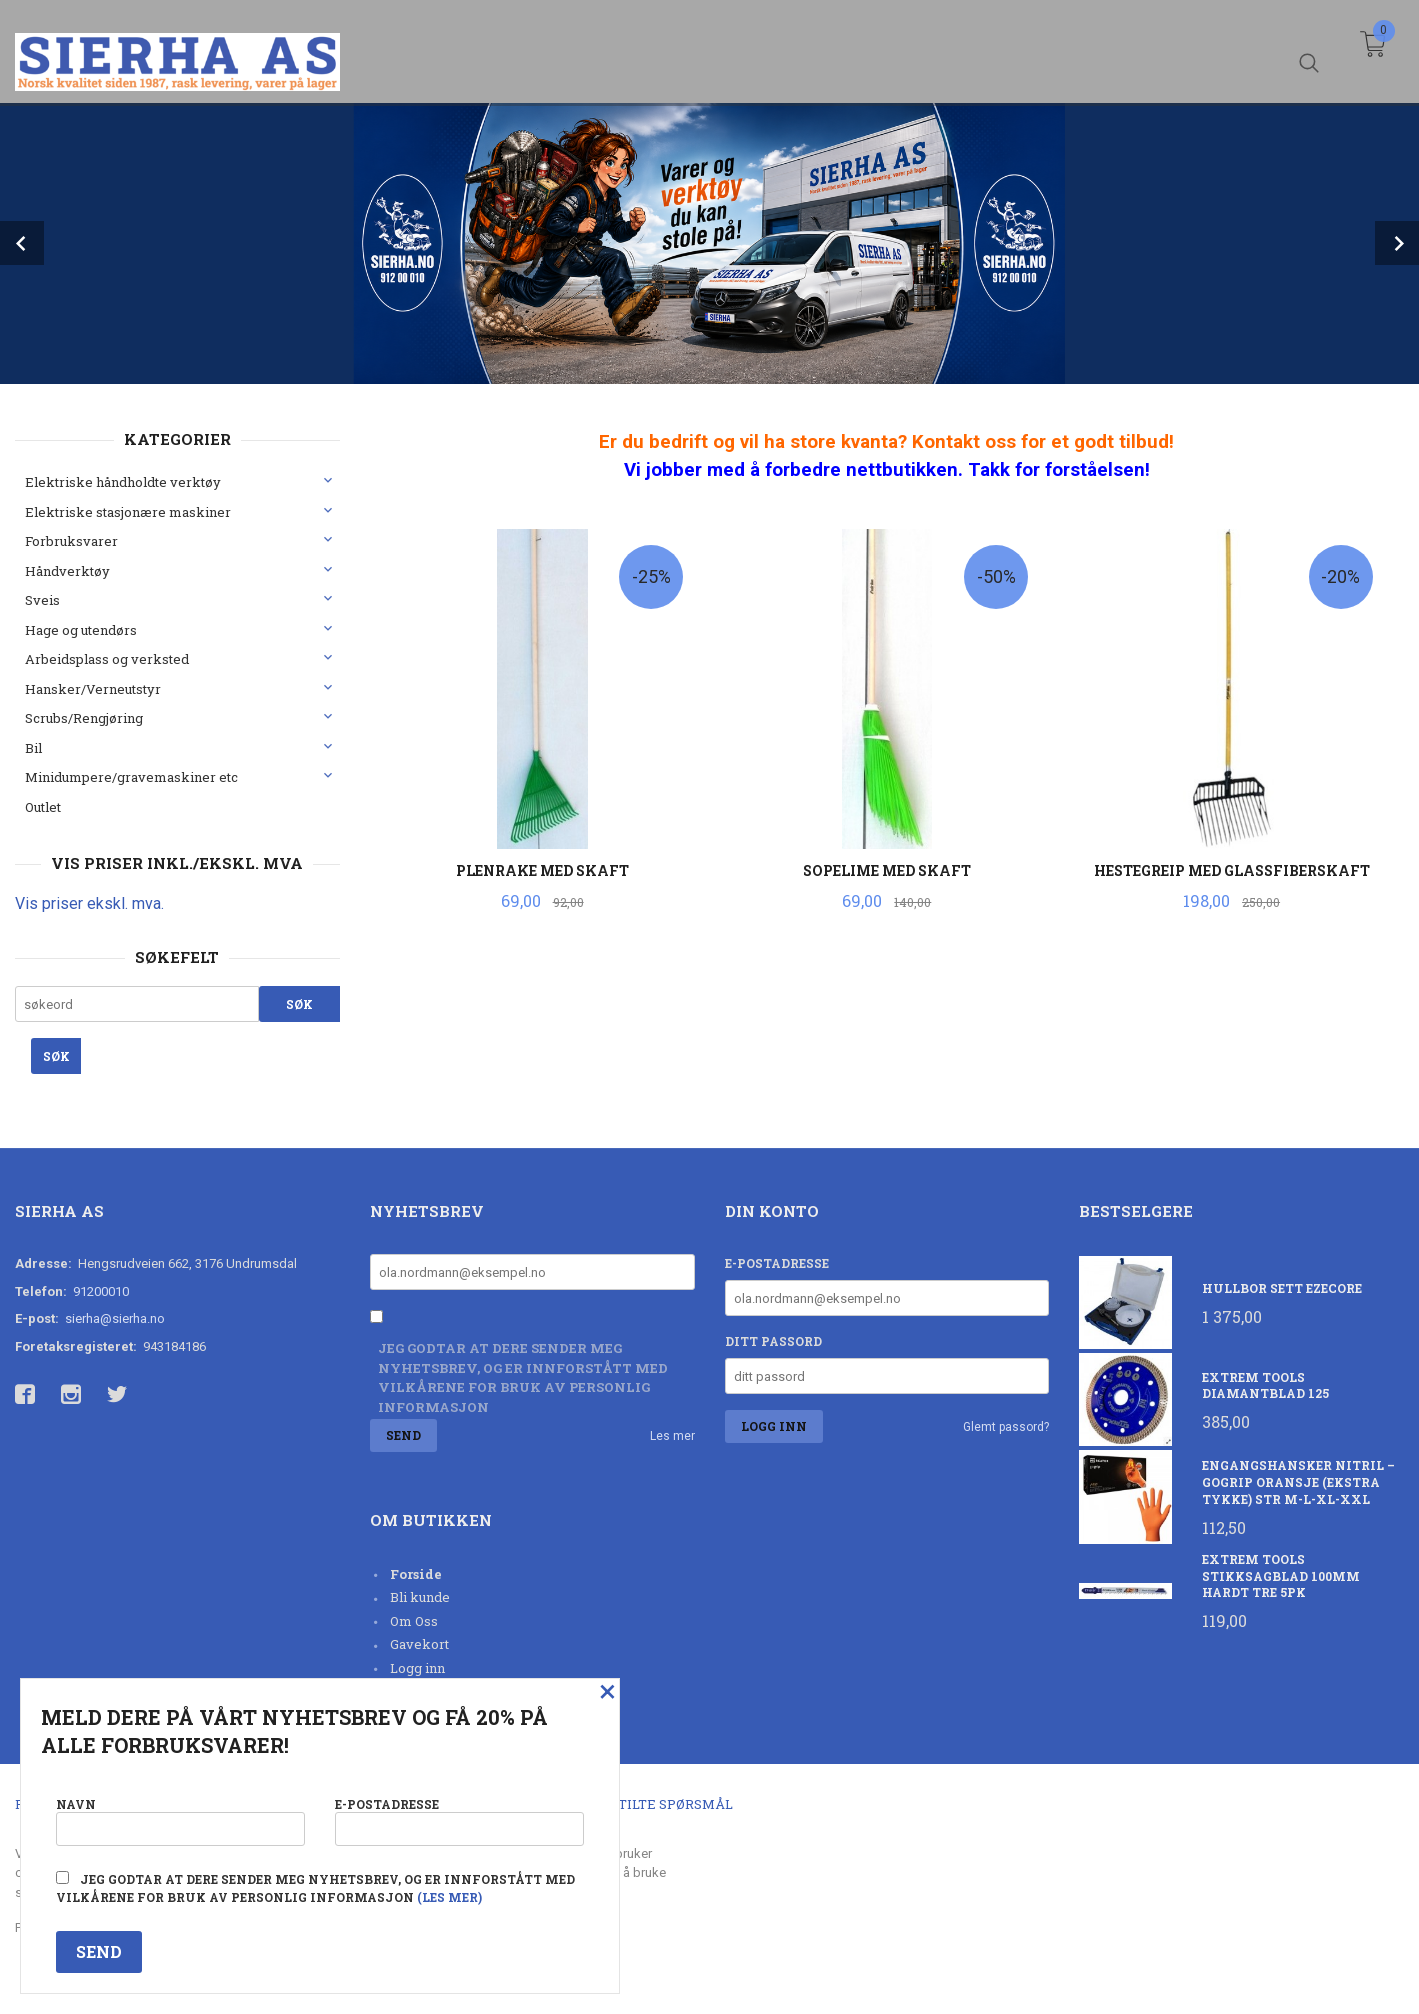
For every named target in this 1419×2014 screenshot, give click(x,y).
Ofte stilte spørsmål (652, 1804)
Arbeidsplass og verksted (107, 659)
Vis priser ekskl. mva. (89, 903)
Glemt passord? (1006, 1427)
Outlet (43, 807)
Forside (416, 1574)
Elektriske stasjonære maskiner (128, 512)
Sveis (42, 600)
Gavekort (419, 1644)
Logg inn (417, 1668)
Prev (22, 243)
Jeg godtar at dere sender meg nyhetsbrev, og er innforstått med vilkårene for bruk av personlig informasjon (523, 1377)
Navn (180, 1818)
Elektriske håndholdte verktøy (123, 482)
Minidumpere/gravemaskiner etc (131, 777)
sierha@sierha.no (115, 1318)
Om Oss (414, 1621)
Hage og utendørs (81, 630)
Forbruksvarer (71, 541)
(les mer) (449, 1897)
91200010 (101, 1291)
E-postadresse (777, 1263)
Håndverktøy (67, 571)
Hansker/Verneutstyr (93, 689)
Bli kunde (420, 1597)
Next (1397, 243)
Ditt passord (773, 1341)
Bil (33, 748)
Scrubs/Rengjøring (84, 718)
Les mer (672, 1436)
